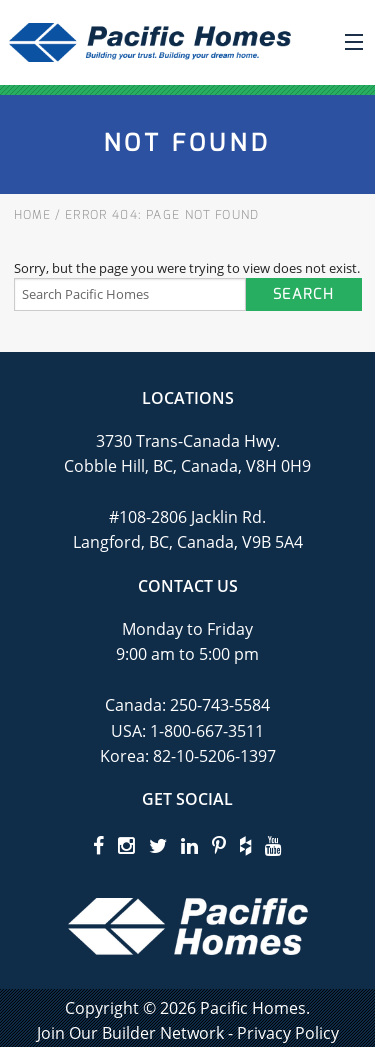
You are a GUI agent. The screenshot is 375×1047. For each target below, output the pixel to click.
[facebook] (98, 845)
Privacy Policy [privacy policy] (288, 1033)
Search (303, 294)
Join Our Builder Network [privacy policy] (130, 1033)
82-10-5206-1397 (214, 756)
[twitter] (158, 845)
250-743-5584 (218, 705)
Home (32, 215)
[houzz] (245, 845)
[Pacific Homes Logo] (188, 925)
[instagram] (126, 845)
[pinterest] (219, 845)
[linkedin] (189, 845)
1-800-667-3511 (207, 731)
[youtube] (273, 845)
